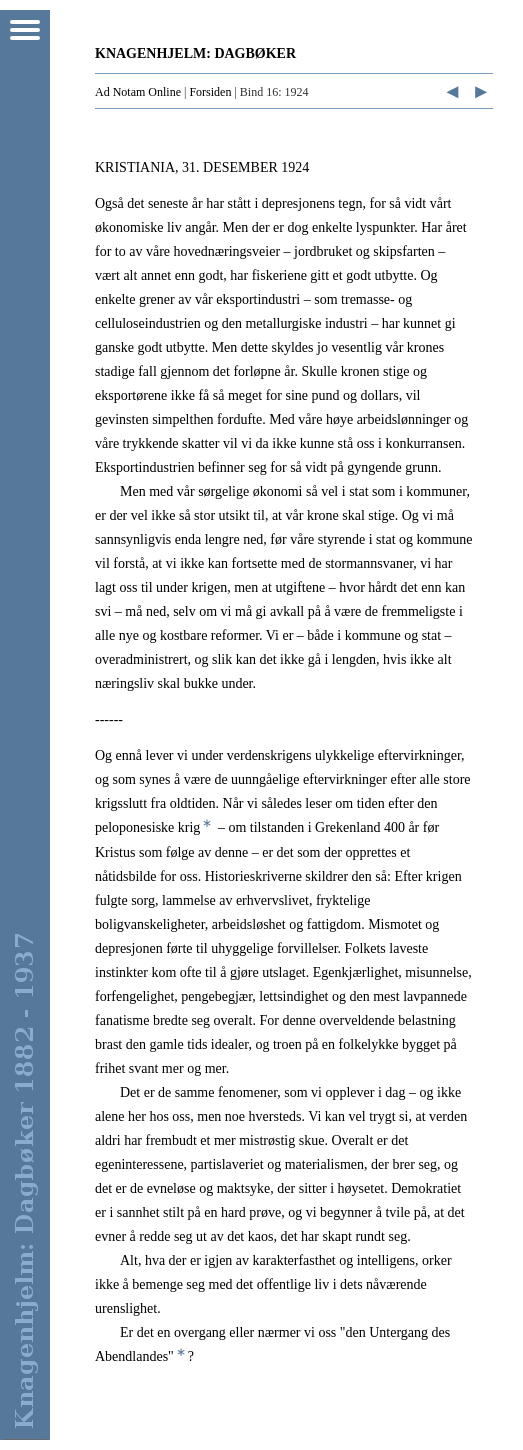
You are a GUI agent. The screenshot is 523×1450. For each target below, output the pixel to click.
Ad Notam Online (138, 92)
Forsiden (210, 92)
